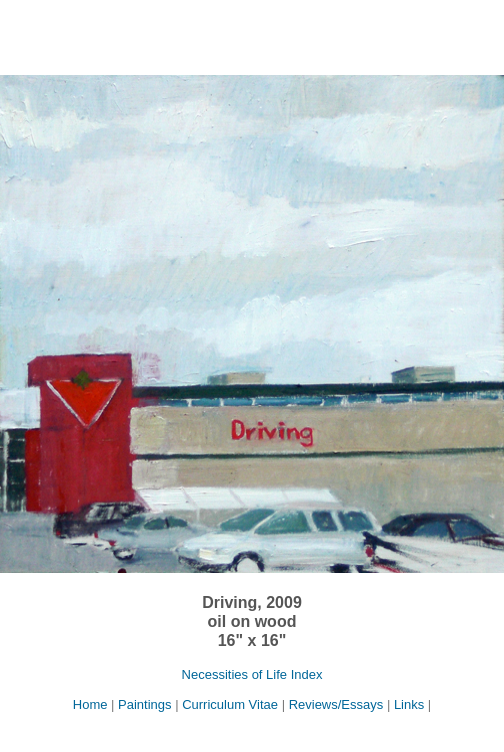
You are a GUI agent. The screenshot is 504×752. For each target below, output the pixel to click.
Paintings (144, 704)
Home (92, 704)
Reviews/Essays (336, 704)
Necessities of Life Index (252, 674)
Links (409, 704)
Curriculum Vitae (230, 704)
